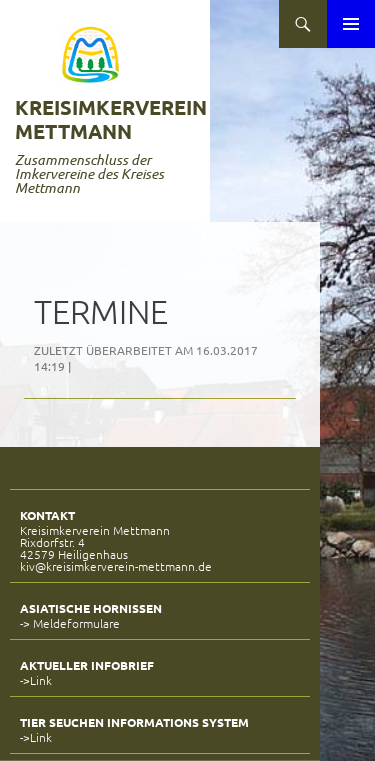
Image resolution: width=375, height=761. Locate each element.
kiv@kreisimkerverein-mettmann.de (116, 566)
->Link (36, 680)
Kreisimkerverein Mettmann (111, 119)
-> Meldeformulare (70, 623)
